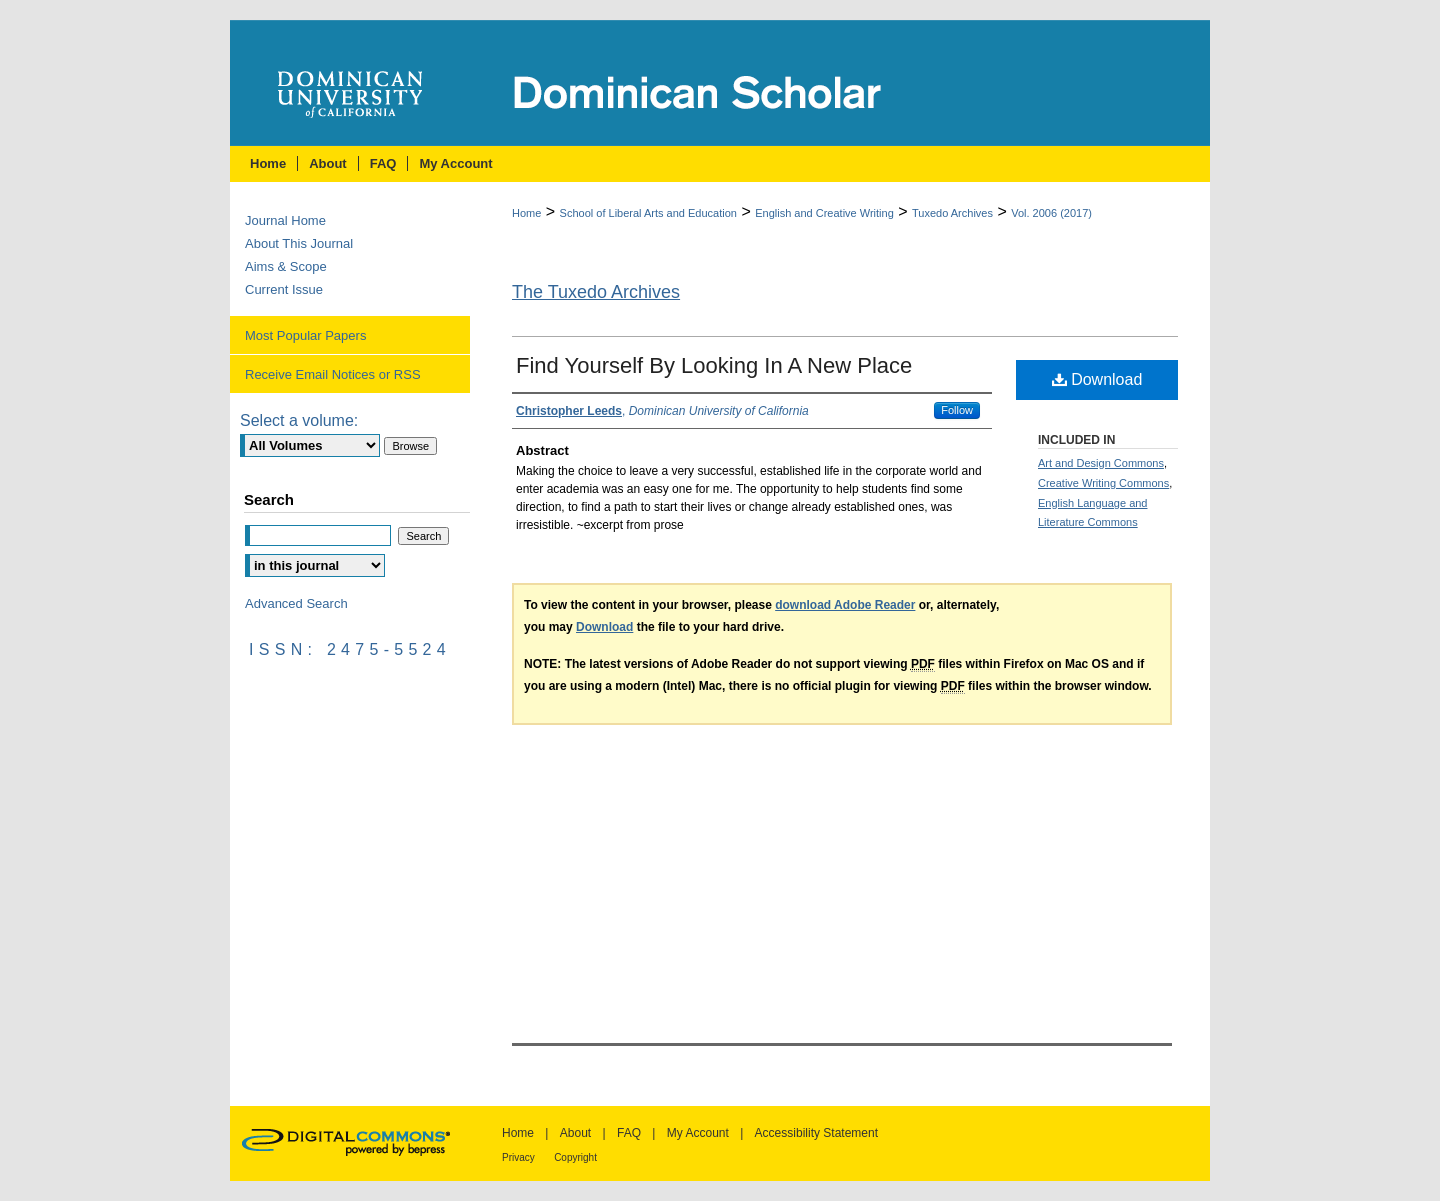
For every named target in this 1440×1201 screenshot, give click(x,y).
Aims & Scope (286, 266)
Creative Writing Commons (1103, 483)
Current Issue (284, 289)
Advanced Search (296, 603)
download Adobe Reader (845, 605)
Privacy (518, 1157)
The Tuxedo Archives (596, 292)
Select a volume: (299, 420)
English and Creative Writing (824, 213)
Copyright (575, 1157)
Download (1097, 379)
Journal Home (285, 220)
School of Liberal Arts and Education (648, 213)
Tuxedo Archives (952, 213)
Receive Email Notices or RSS (333, 374)
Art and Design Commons (1101, 463)
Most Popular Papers (305, 335)
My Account (698, 1133)
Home (526, 213)
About (575, 1133)
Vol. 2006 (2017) (1051, 213)
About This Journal (299, 243)
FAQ (629, 1133)
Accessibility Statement (816, 1133)
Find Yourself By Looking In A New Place (714, 365)
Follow (957, 410)
